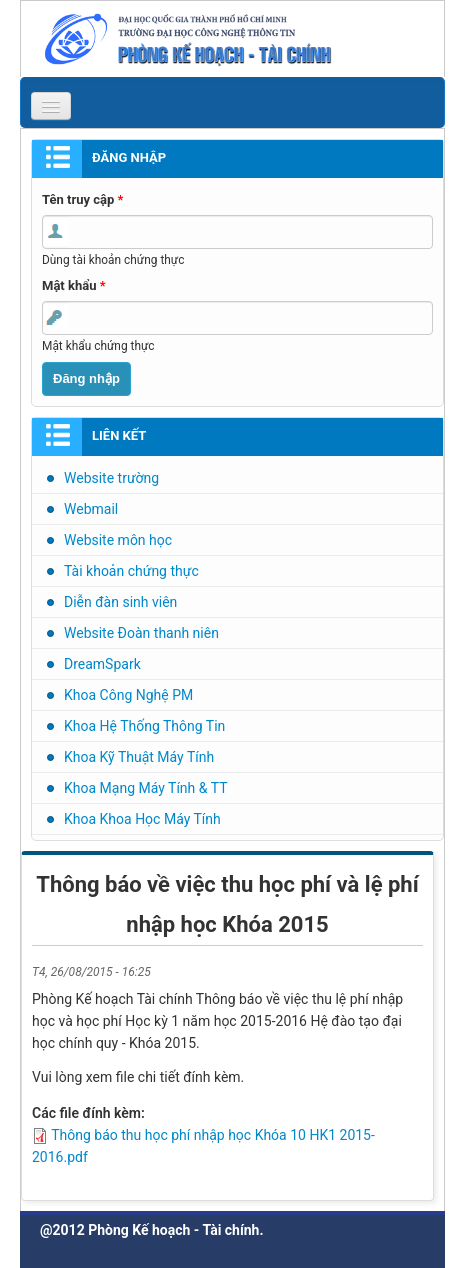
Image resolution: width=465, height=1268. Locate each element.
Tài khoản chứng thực (131, 571)
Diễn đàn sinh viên (120, 602)
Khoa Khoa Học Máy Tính (142, 819)
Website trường (111, 478)
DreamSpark (102, 664)
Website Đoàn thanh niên (141, 633)
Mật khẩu (74, 285)
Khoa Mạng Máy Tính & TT (146, 788)
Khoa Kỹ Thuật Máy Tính (139, 757)
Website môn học (118, 540)
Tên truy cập (82, 199)
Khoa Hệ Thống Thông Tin (144, 726)
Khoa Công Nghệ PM (128, 695)
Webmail (91, 509)
